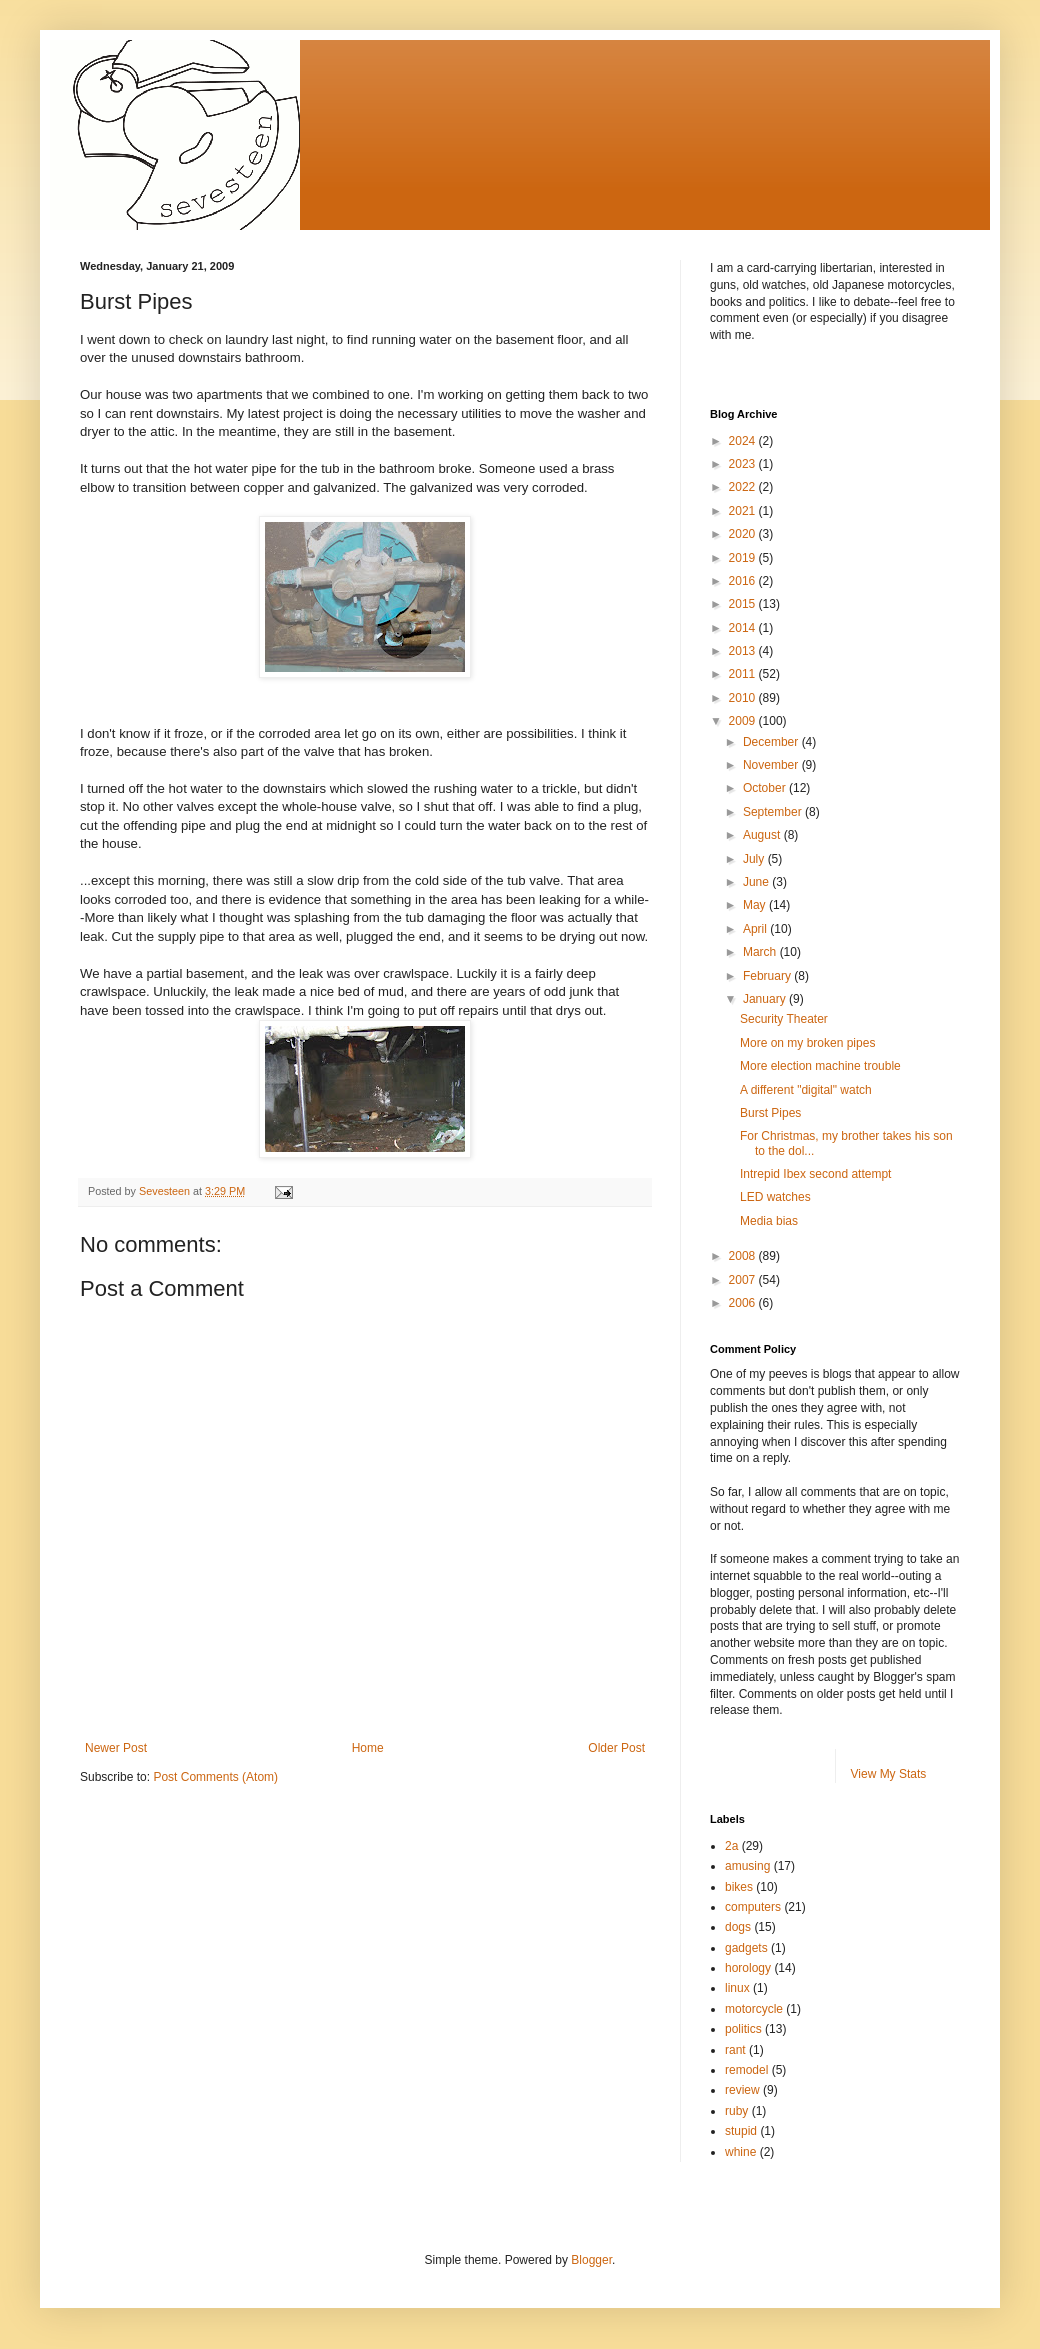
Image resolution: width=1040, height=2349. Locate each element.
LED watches (775, 1197)
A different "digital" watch (806, 1090)
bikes (739, 1887)
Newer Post (116, 1748)
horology (748, 1968)
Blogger (591, 2260)
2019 (744, 558)
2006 (744, 1303)
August (763, 835)
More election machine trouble (820, 1066)
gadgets (746, 1948)
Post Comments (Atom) (215, 1777)
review (742, 2090)
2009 (744, 721)
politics (743, 2029)
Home (368, 1748)
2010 (744, 698)
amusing (747, 1866)
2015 (744, 604)
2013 (744, 651)
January (766, 999)
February (768, 976)
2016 (744, 581)
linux (737, 1988)
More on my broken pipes (807, 1043)
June (757, 882)
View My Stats (889, 1774)
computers (753, 1907)
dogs (738, 1927)
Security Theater (784, 1019)
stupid (741, 2131)
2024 (744, 441)
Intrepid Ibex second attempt (815, 1174)
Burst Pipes (770, 1113)
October (766, 788)
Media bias (769, 1221)
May (756, 905)
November (772, 765)
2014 (744, 628)
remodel (746, 2070)
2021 (744, 511)
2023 (744, 464)
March (761, 952)
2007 (744, 1280)
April (756, 929)
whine (740, 2152)
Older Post (616, 1748)
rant (735, 2050)
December (772, 742)
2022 (744, 487)
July (755, 859)
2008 (744, 1256)
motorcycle (754, 2009)
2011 (744, 674)
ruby (736, 2111)
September (774, 812)
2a (731, 1846)
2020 (744, 534)
